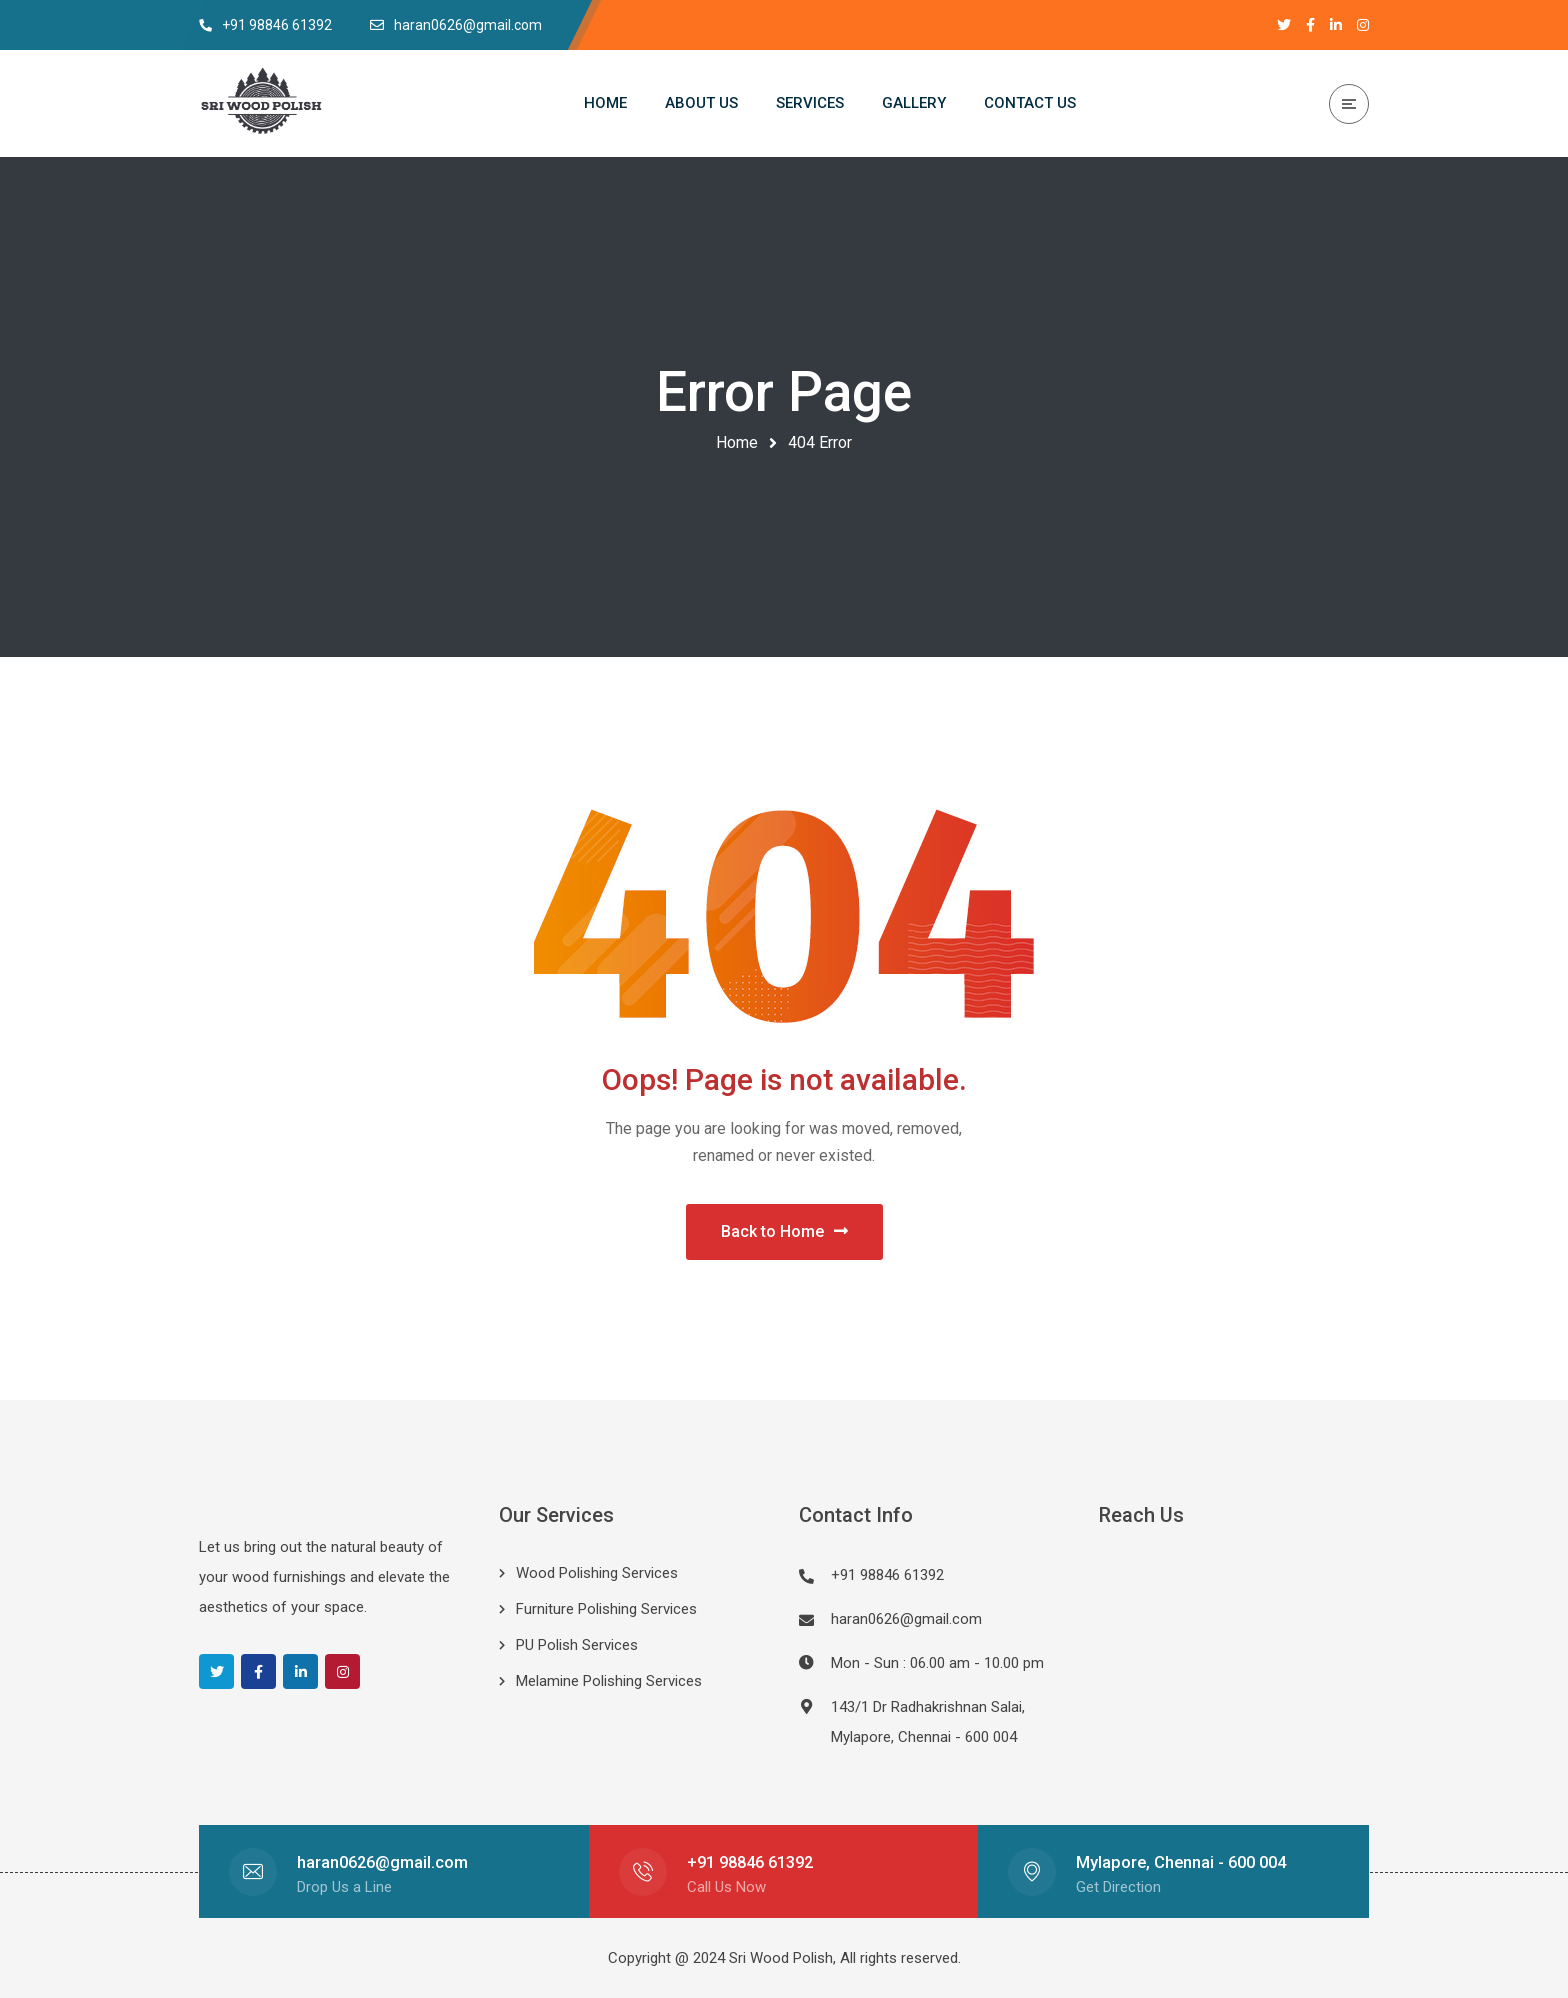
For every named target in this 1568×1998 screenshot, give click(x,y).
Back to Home (784, 1231)
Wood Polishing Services (597, 1573)
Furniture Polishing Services (606, 1609)
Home (737, 442)
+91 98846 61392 (750, 1862)
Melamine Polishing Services (609, 1681)
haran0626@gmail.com (906, 1619)
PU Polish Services (577, 1645)
